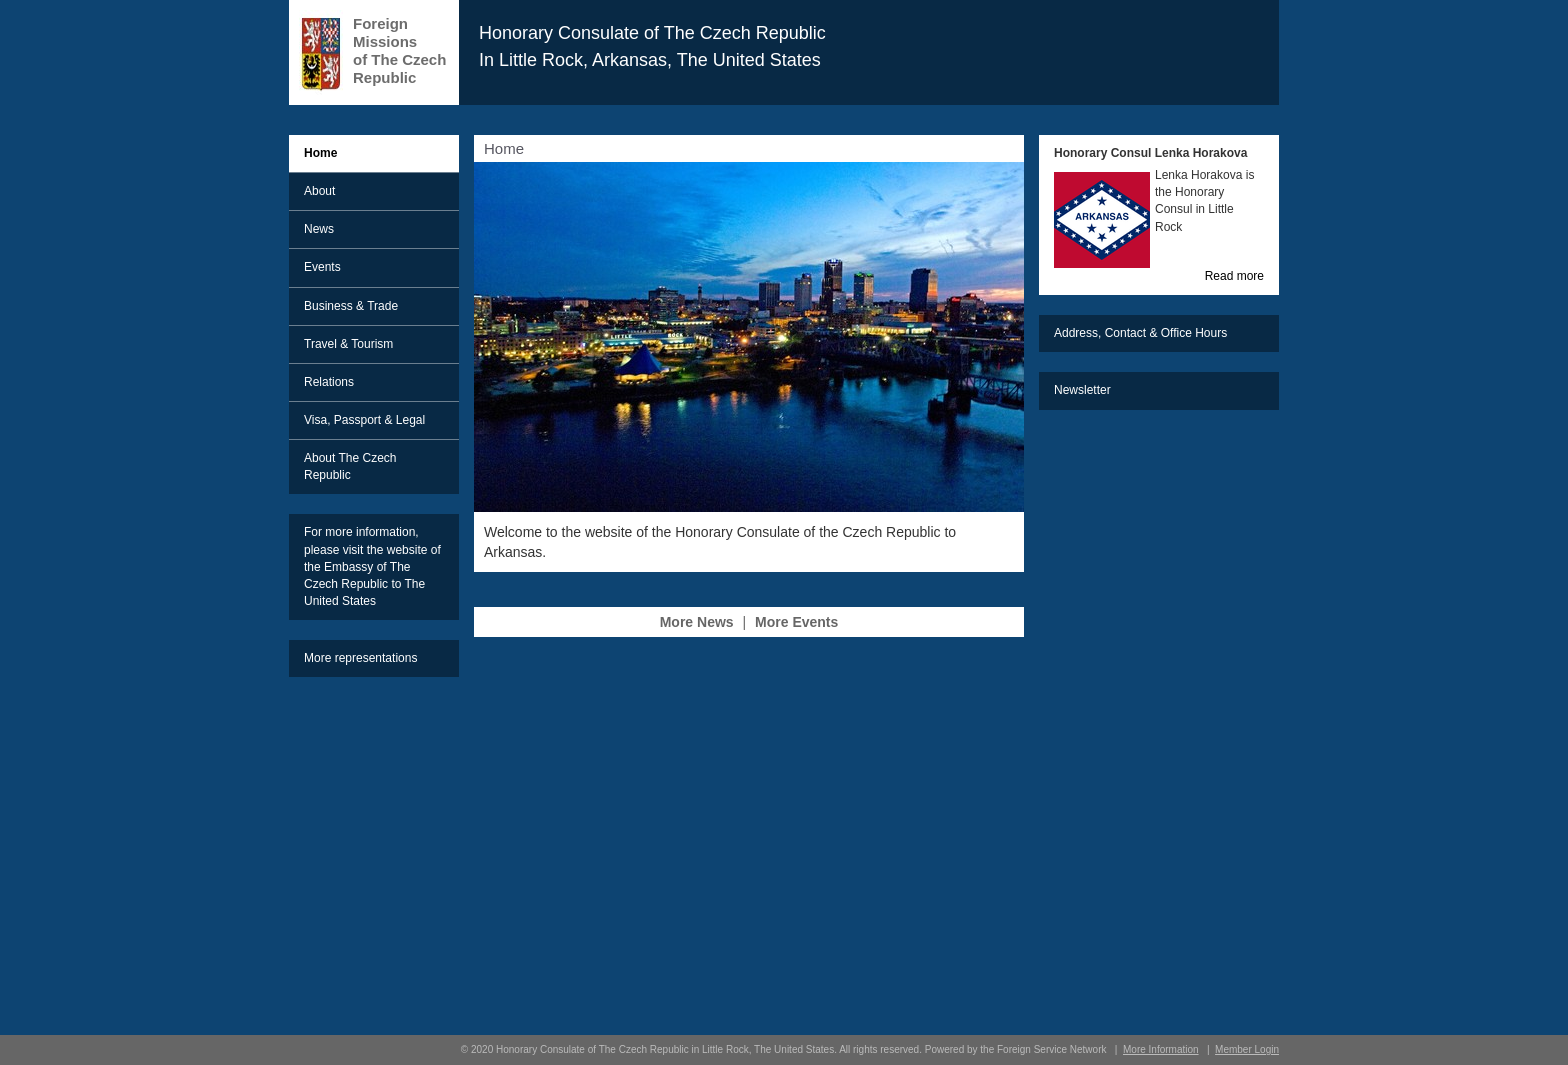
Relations (329, 382)
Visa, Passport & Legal (364, 420)
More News (697, 622)
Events (322, 267)
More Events (796, 622)
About (319, 191)
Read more (1234, 276)
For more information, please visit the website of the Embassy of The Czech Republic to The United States (372, 566)
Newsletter (1082, 390)
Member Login (1247, 1049)
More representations (360, 658)
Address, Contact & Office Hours (1140, 333)
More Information (1161, 1049)
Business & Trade (351, 306)
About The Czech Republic (350, 466)
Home (320, 153)
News (319, 229)
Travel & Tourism (348, 344)
